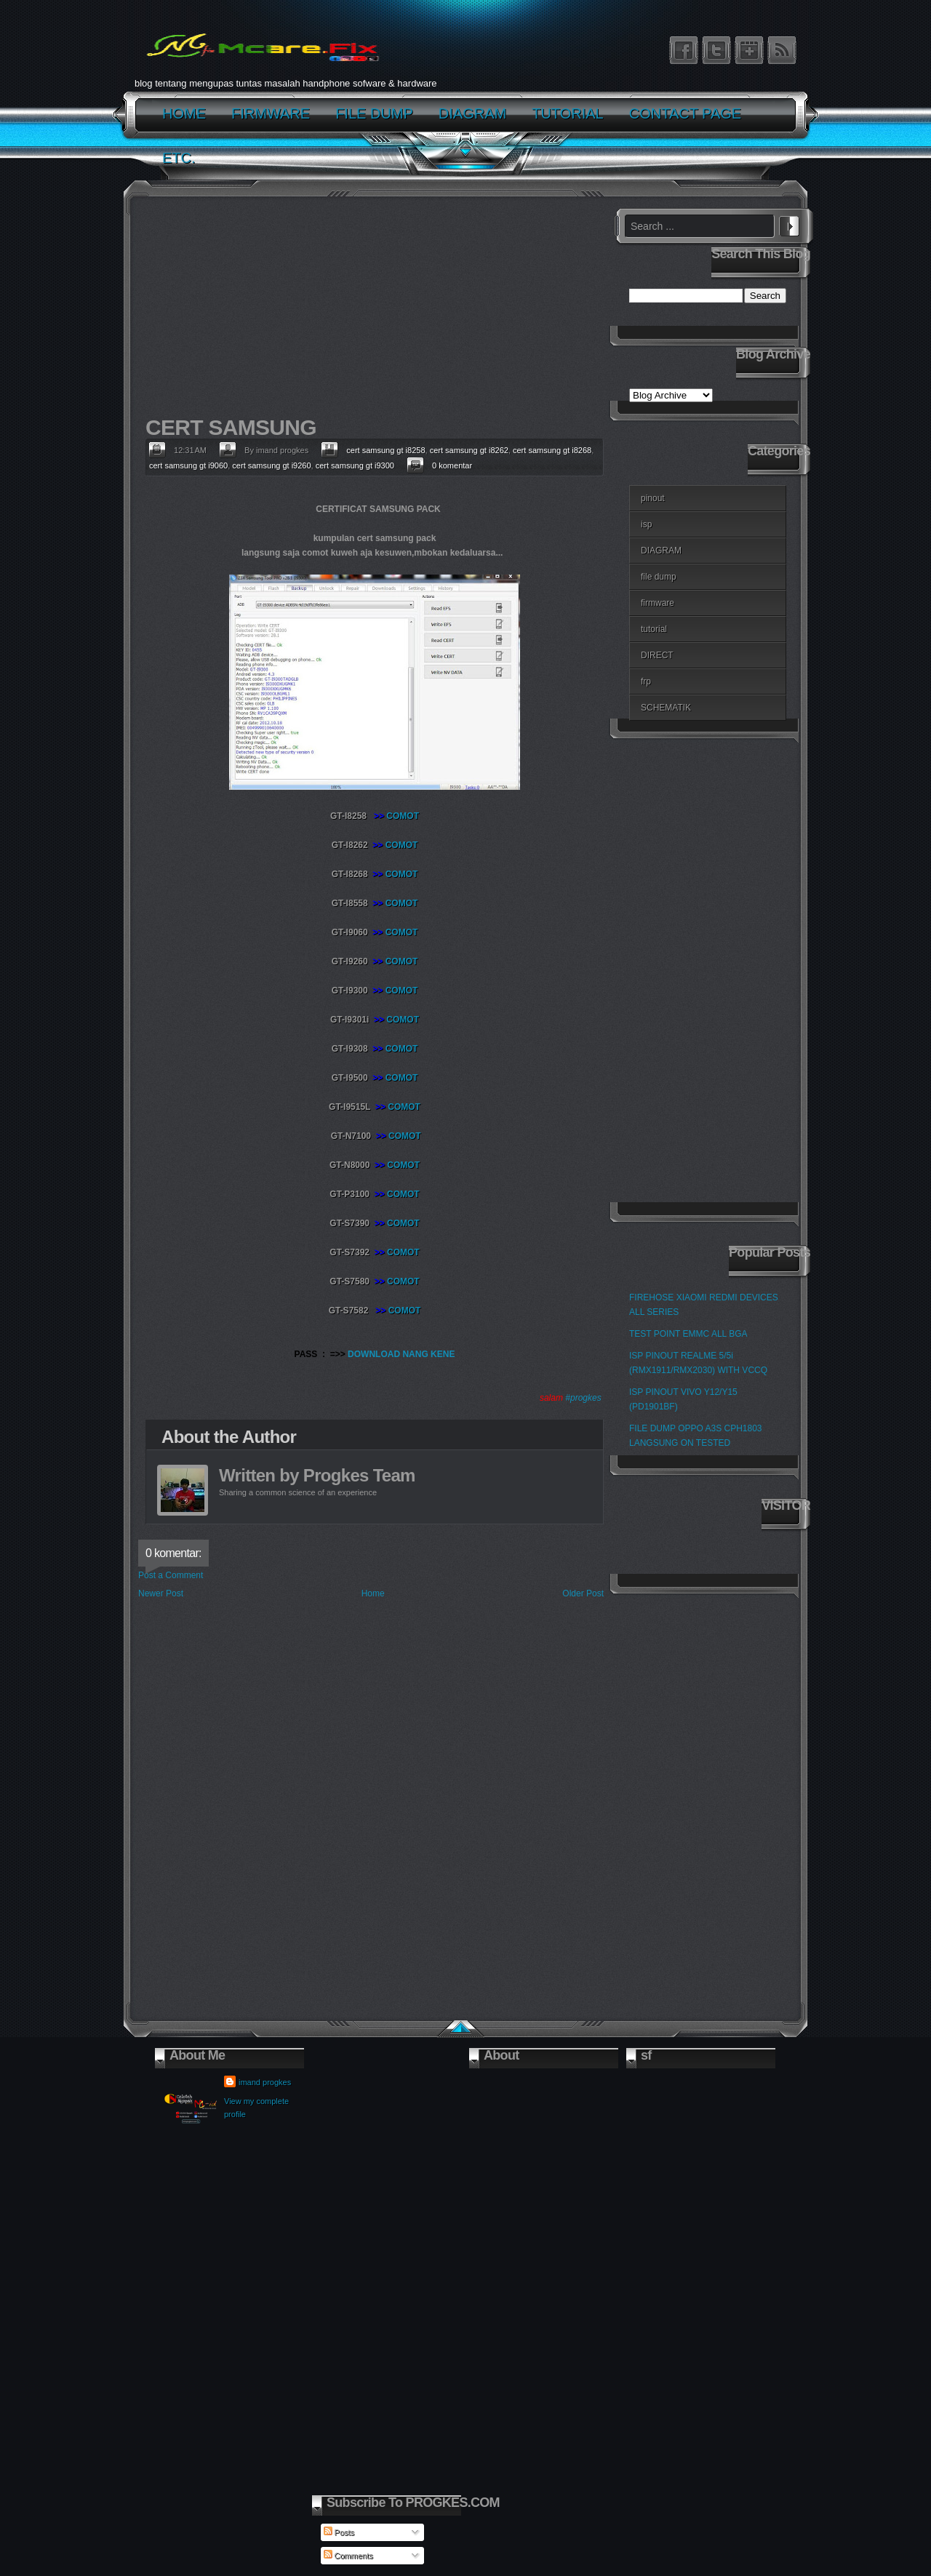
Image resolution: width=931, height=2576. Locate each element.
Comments (348, 2555)
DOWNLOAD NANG (389, 1354)
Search (789, 224)
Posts (339, 2532)
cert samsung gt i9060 (188, 465)
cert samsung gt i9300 (355, 465)
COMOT (402, 816)
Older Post (583, 1593)
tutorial (654, 629)
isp (646, 524)
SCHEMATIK (666, 708)
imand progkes (265, 2082)
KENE (443, 1354)
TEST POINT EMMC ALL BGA (688, 1334)
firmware (657, 603)
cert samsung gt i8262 (469, 450)
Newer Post (160, 1593)
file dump (658, 577)
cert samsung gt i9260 (271, 465)
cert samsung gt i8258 (385, 450)
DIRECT (657, 655)
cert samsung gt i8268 (552, 450)
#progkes (583, 1398)
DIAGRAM (661, 550)
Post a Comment (170, 1575)
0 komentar (452, 465)
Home (373, 1593)
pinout (653, 498)
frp (646, 681)
